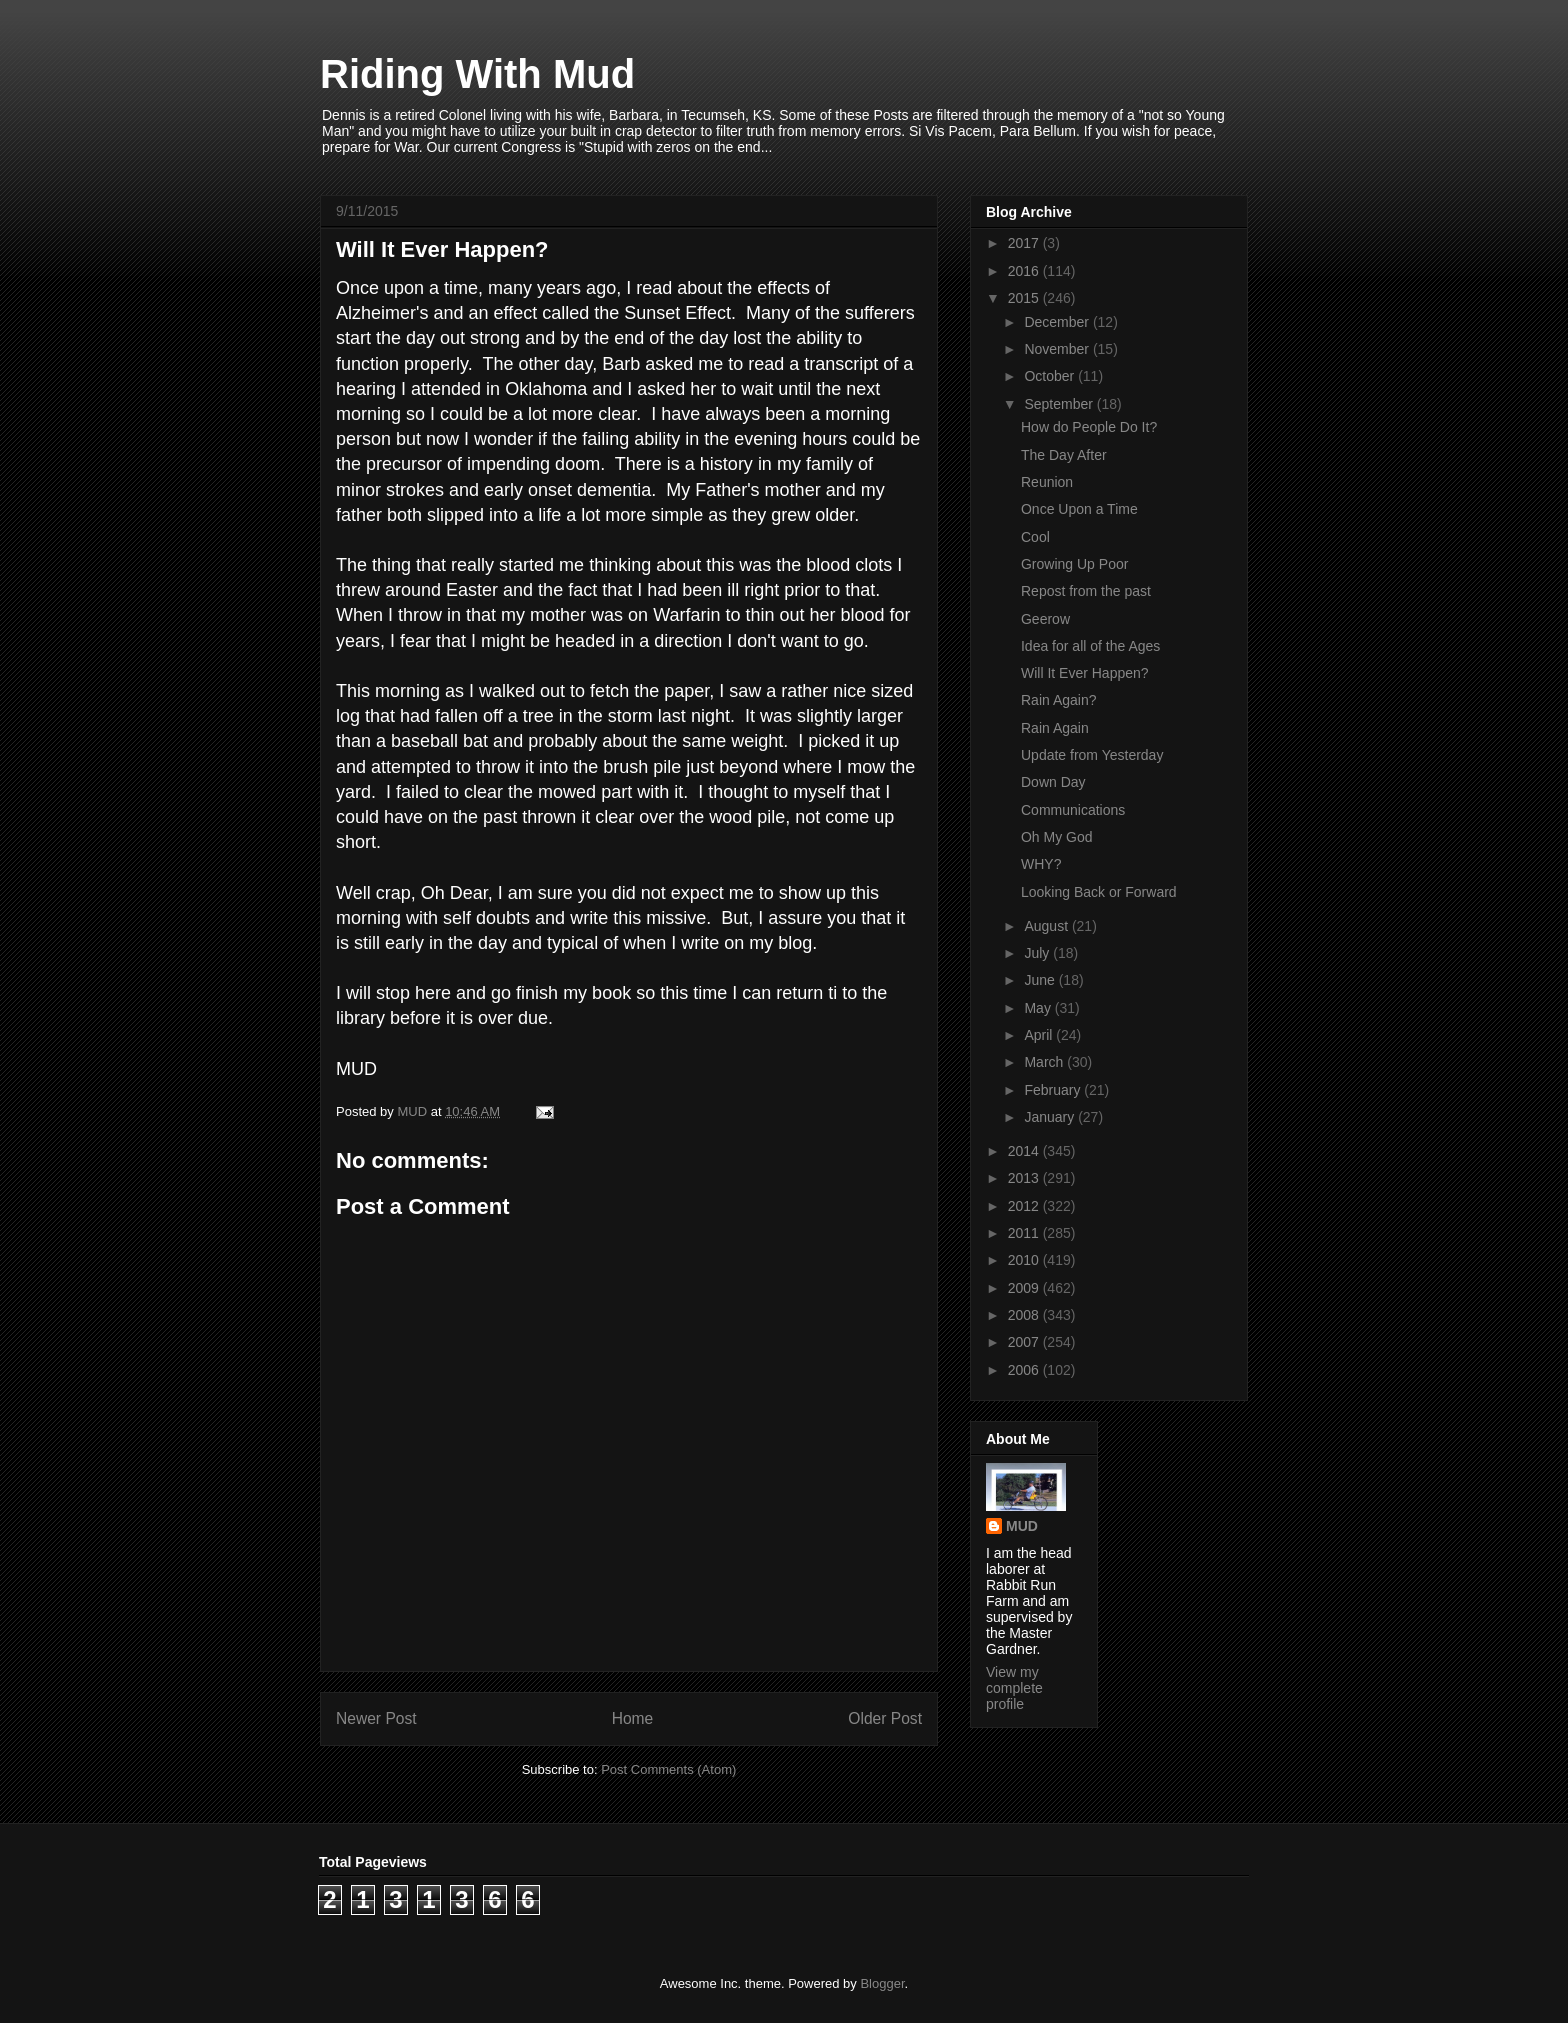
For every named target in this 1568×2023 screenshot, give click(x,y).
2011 (1025, 1233)
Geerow (1045, 619)
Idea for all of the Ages (1090, 646)
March (1045, 1062)
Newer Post (376, 1718)
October (1051, 376)
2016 (1025, 271)
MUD (1022, 1526)
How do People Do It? (1089, 427)
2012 (1025, 1206)
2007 (1025, 1342)
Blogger (882, 1983)
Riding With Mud (477, 74)
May (1039, 1008)
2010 (1025, 1260)
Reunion (1047, 482)
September (1060, 404)
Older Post (885, 1718)
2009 (1025, 1288)
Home (633, 1718)
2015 (1025, 298)
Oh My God (1057, 837)
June (1041, 980)
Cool (1035, 537)
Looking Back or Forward (1099, 892)
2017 (1025, 243)
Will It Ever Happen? (1085, 673)
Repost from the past (1086, 591)
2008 (1025, 1315)
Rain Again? (1059, 700)
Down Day (1053, 782)
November (1058, 349)
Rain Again (1055, 728)
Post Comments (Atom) (668, 1769)
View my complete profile (1014, 1688)
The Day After (1064, 455)
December (1058, 322)
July (1038, 953)
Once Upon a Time (1079, 509)
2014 (1025, 1151)
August (1047, 926)
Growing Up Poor (1074, 564)
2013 (1025, 1178)
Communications (1073, 810)
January (1051, 1117)
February (1054, 1090)
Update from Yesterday (1092, 755)
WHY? (1041, 864)
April (1040, 1035)
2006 (1025, 1370)
